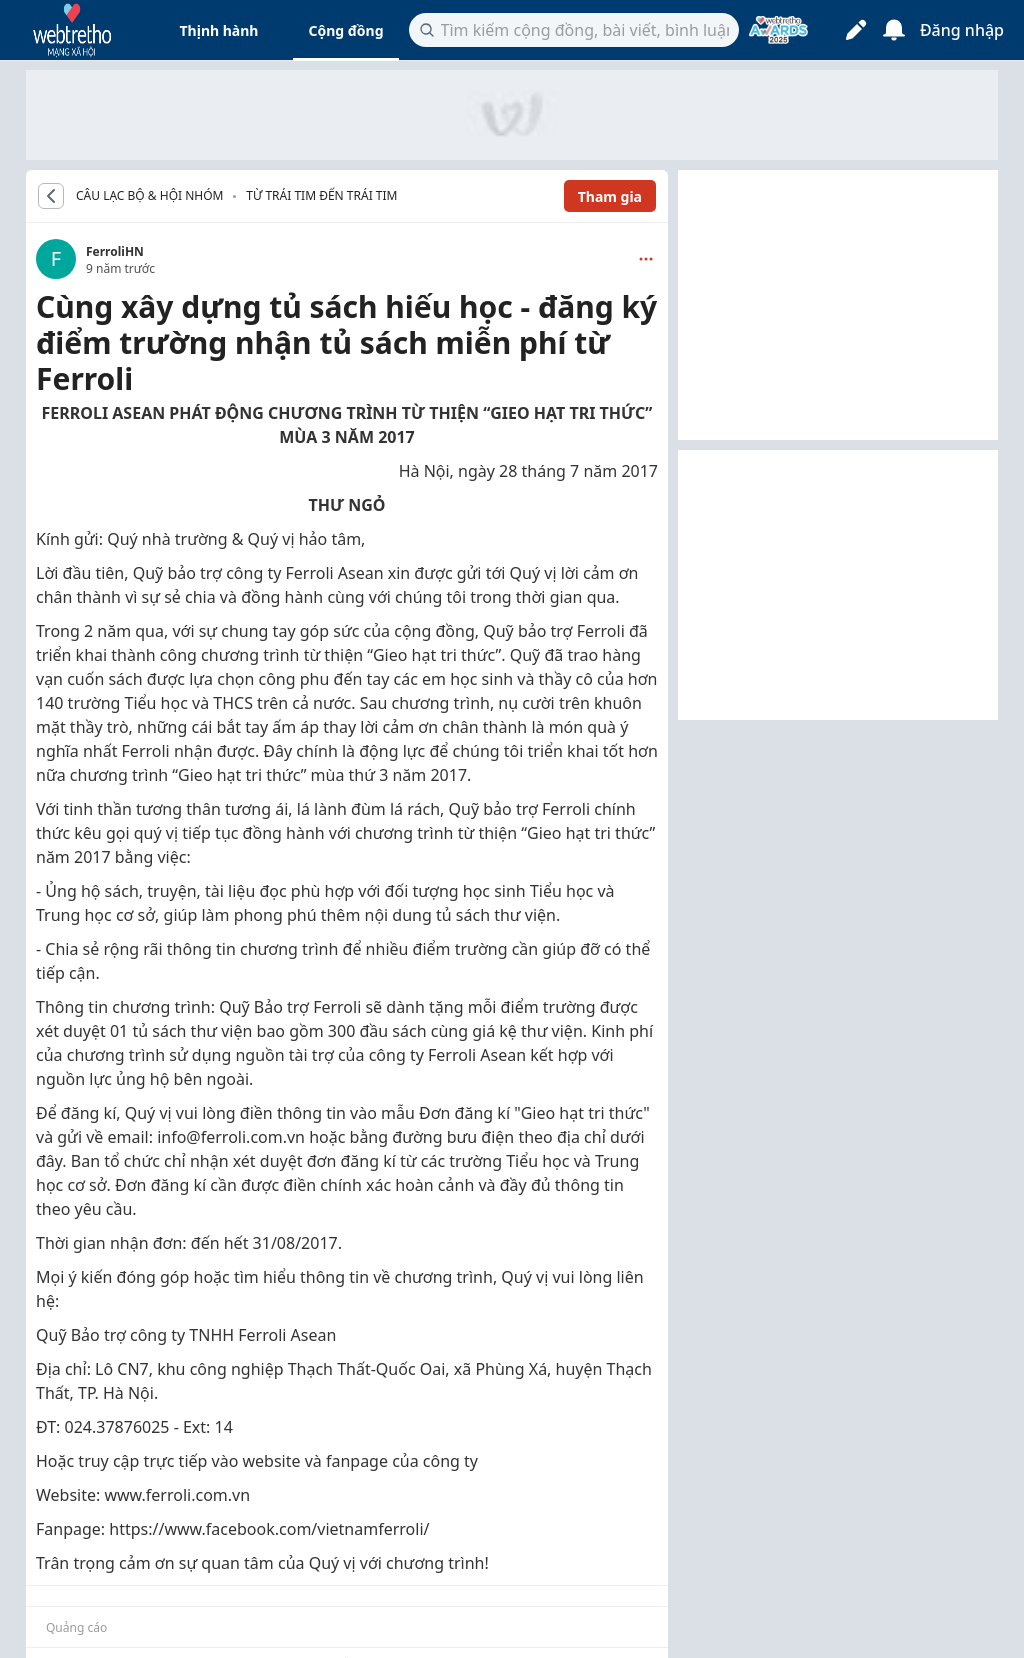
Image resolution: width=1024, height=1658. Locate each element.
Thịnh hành (219, 30)
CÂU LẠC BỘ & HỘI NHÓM (149, 196)
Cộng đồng (345, 30)
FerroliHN (115, 251)
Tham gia (610, 196)
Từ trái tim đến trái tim (321, 195)
